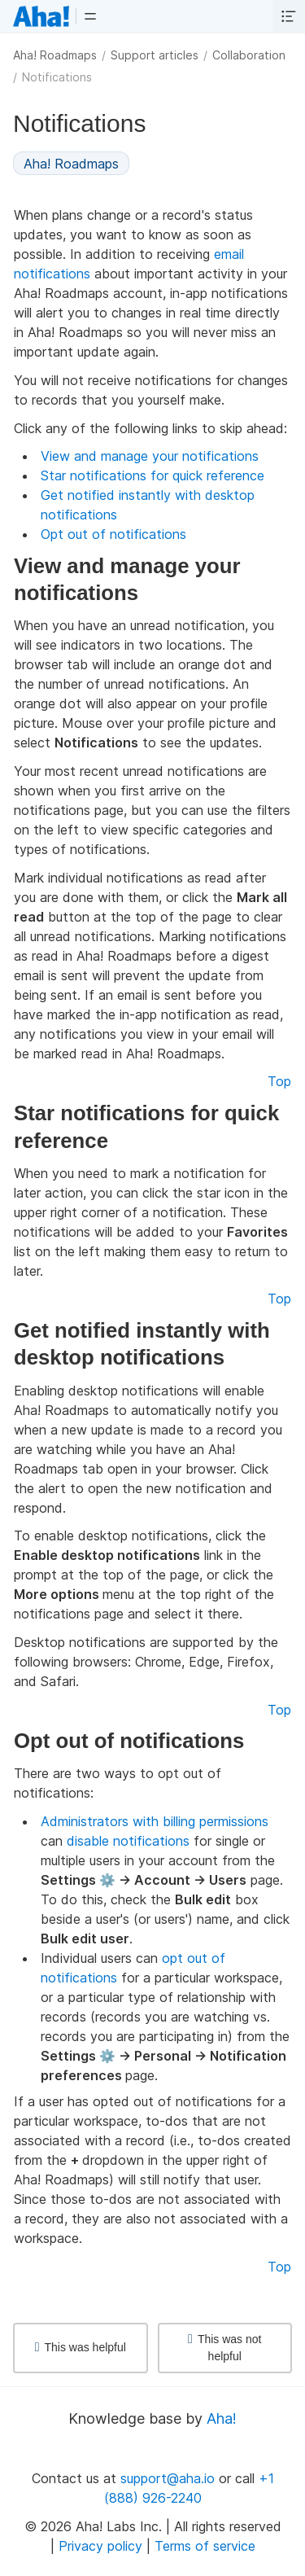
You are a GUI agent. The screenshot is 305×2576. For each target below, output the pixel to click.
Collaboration (248, 55)
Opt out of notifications (113, 534)
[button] (90, 16)
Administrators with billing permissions (154, 1821)
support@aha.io (167, 2478)
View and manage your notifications (150, 456)
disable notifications (128, 1841)
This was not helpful (224, 2348)
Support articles (154, 55)
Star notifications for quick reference (152, 475)
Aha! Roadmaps (55, 55)
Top (279, 1081)
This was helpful (80, 2347)
